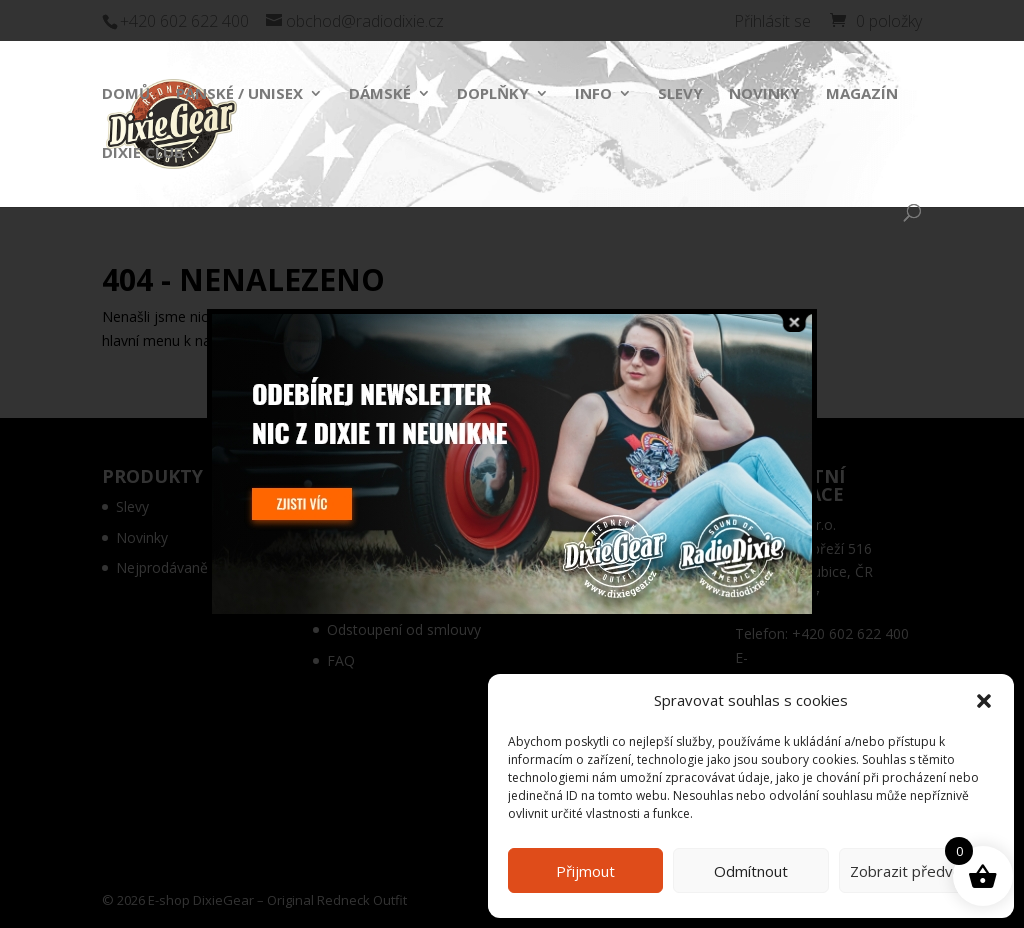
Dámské (380, 94)
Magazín (862, 94)
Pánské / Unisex (239, 94)
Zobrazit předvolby (916, 871)
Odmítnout (751, 871)
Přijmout (585, 871)
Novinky (764, 94)
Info (593, 94)
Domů (126, 94)
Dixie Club (143, 153)
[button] (984, 701)
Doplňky (493, 94)
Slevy (680, 94)
